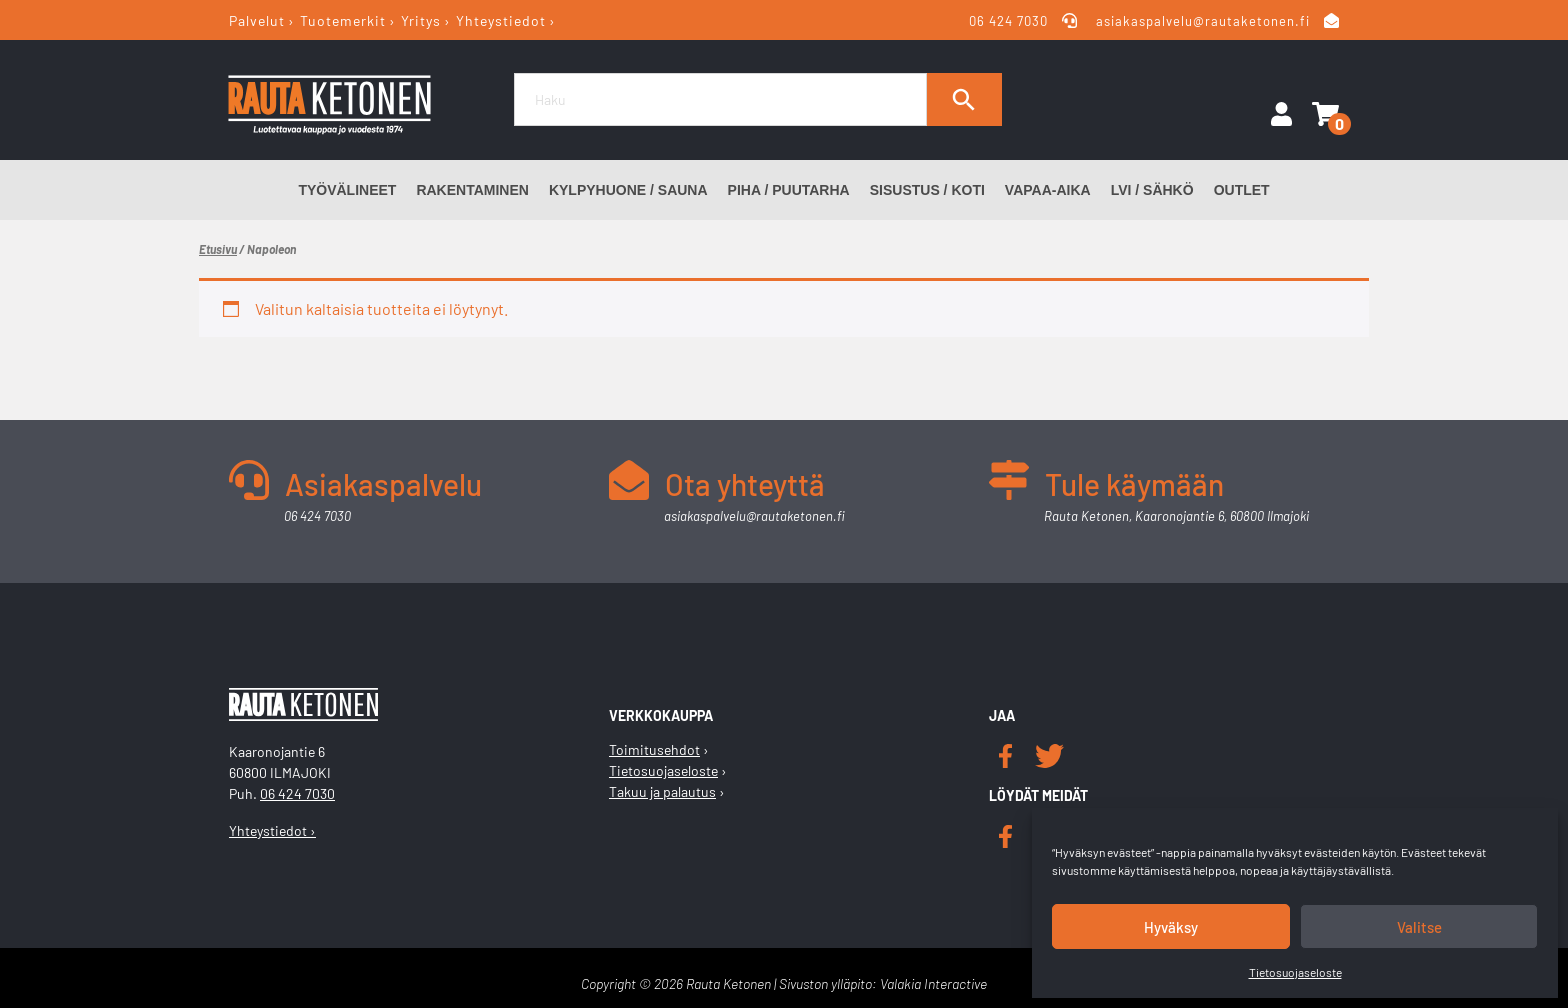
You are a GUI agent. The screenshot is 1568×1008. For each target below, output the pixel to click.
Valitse (1419, 927)
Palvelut (257, 20)
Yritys (421, 20)
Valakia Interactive (933, 983)
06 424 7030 (1010, 21)
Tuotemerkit (343, 20)
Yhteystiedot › (272, 830)
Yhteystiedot (501, 20)
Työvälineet (347, 190)
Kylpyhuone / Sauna (628, 190)
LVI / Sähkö (1152, 190)
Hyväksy (1171, 927)
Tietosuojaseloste (1295, 972)
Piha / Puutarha (789, 190)
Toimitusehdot (654, 749)
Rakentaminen (472, 190)
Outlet (1242, 190)
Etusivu (218, 249)
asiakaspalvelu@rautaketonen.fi (1203, 21)
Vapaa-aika (1048, 190)
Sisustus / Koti (927, 190)
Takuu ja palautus (662, 791)
